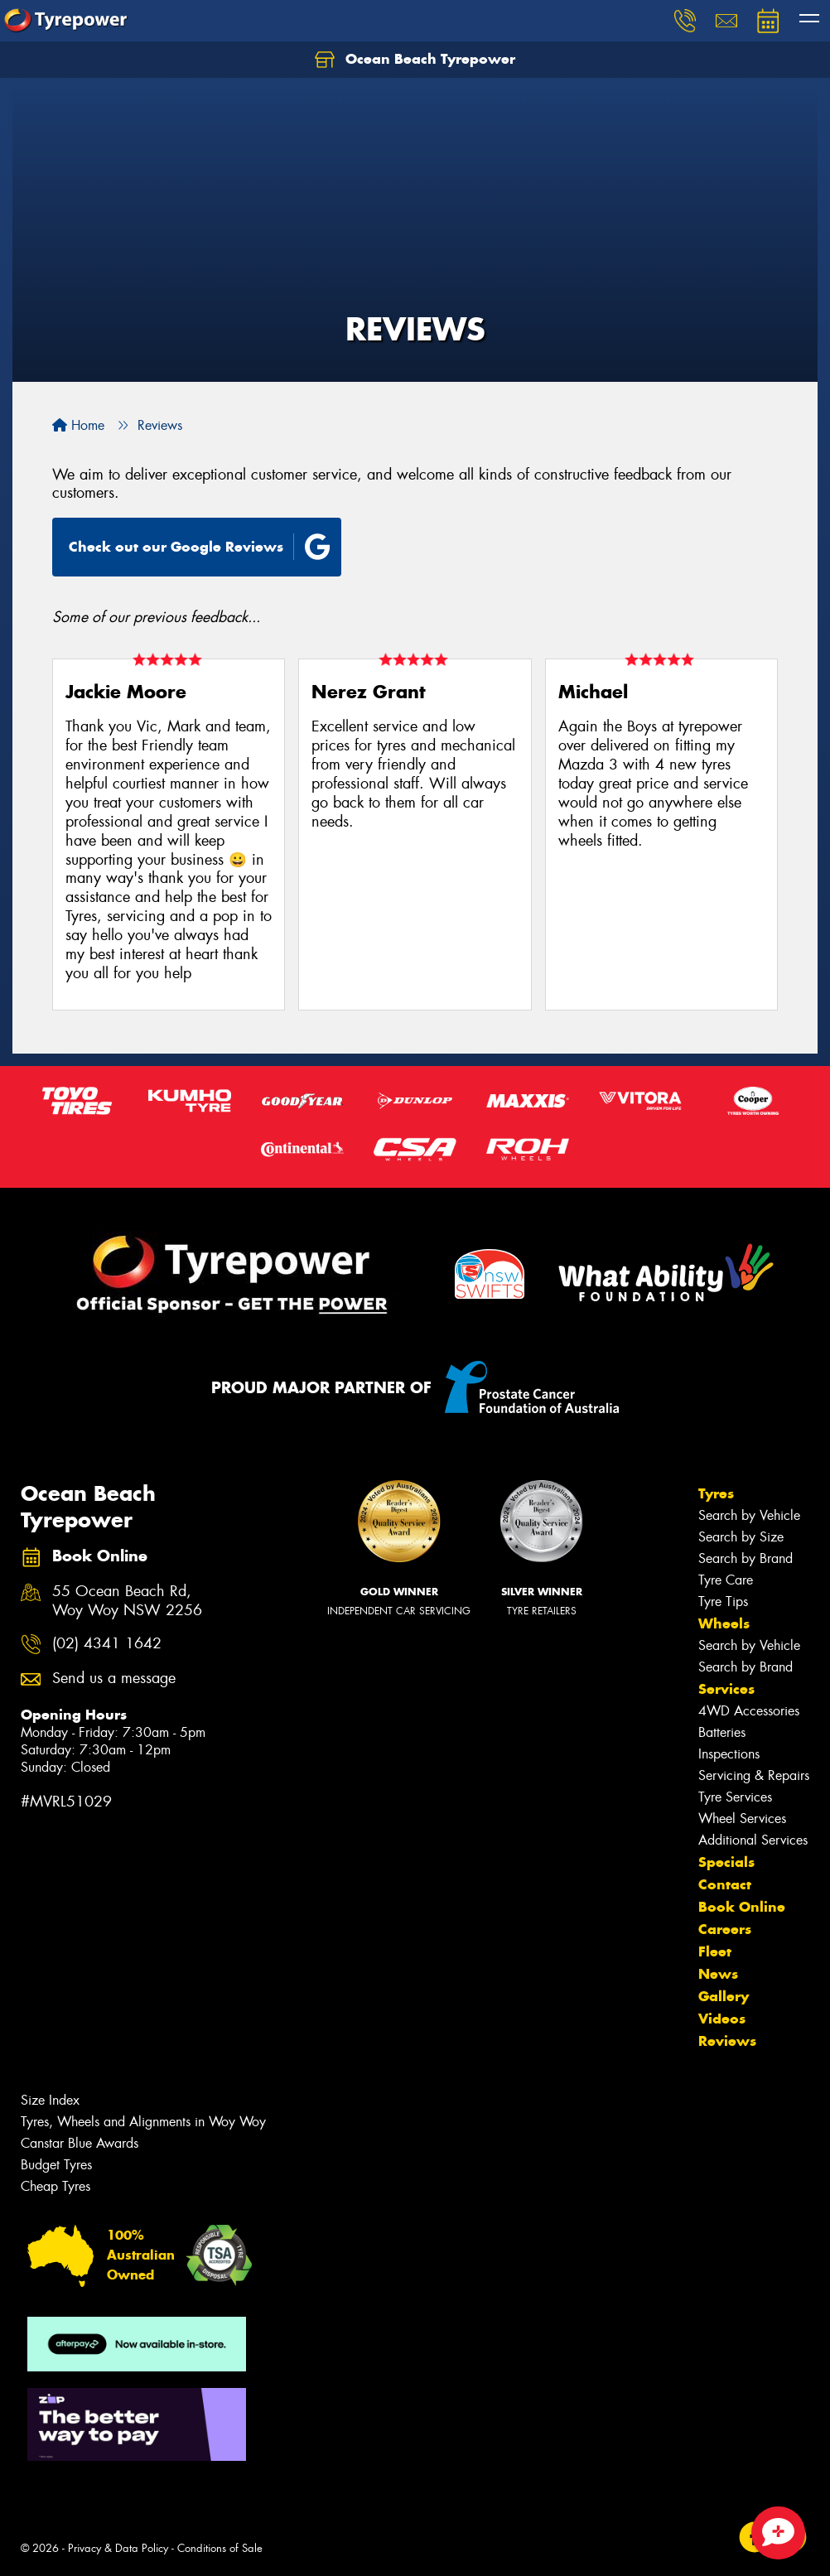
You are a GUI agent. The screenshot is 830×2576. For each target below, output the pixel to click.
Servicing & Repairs (753, 1775)
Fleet (714, 1951)
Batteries (722, 1732)
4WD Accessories (748, 1711)
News (718, 1974)
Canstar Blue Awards (79, 2143)
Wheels (724, 1623)
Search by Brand (745, 1558)
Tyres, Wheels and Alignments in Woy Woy (143, 2121)
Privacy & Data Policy (118, 2548)
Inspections (729, 1754)
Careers (724, 1929)
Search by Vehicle (749, 1515)
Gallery (723, 1996)
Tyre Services (735, 1797)
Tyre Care (725, 1580)
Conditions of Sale (220, 2548)
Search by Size (741, 1537)
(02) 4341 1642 (107, 1643)
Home (78, 425)
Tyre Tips (723, 1601)
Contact (724, 1884)
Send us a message (114, 1678)
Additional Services (753, 1840)
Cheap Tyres (55, 2186)
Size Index (50, 2100)
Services (726, 1689)
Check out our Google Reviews (200, 546)
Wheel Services (742, 1818)
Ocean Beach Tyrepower (415, 60)
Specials (726, 1862)
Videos (722, 2018)
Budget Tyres (56, 2164)
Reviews (727, 2041)
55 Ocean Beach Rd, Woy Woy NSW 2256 (127, 1601)
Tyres (716, 1493)
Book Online (741, 1907)
